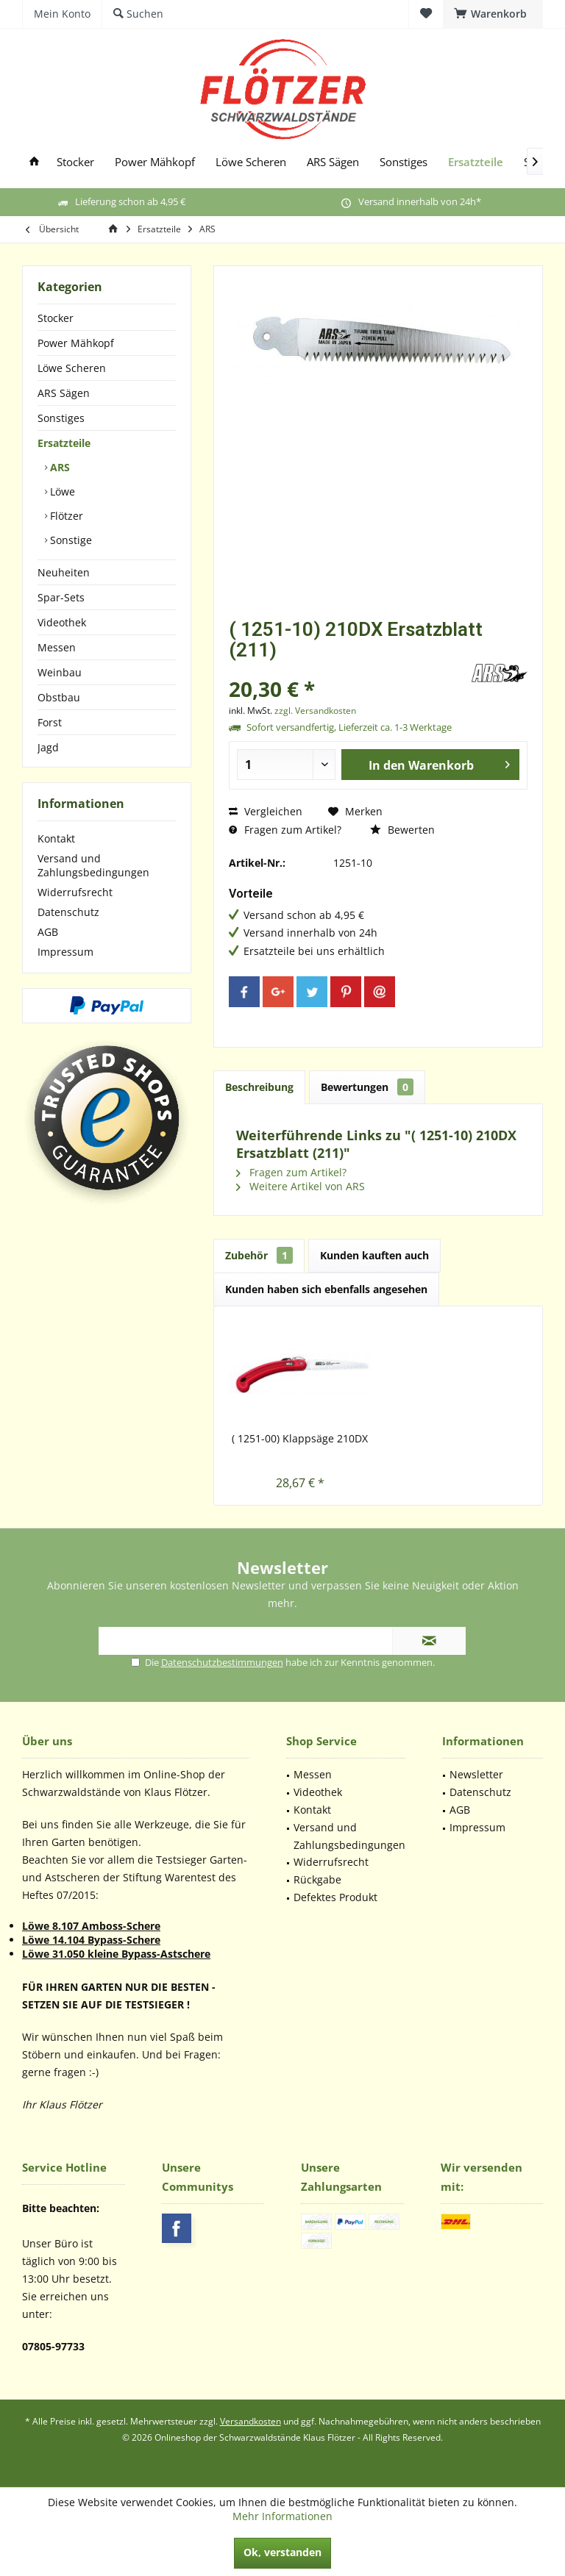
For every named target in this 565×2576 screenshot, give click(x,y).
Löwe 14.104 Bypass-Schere (91, 1940)
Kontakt (56, 838)
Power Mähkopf (76, 343)
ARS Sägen (64, 393)
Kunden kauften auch (374, 1255)
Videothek (62, 622)
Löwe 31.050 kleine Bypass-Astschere (116, 1954)
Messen (57, 647)
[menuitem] (493, 14)
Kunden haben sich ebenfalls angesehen (326, 1289)
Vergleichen (265, 811)
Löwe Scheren (72, 368)
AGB (48, 932)
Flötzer (65, 516)
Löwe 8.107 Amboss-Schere (91, 1926)
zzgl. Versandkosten (315, 710)
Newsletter (476, 1774)
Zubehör (259, 1255)
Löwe (61, 491)
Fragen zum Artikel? (285, 830)
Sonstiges (61, 418)
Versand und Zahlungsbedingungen (93, 865)
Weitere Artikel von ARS (300, 1186)
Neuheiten (64, 572)
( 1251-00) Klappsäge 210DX (300, 1438)
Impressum (65, 952)
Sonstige (69, 540)
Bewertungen (367, 1086)
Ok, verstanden (282, 2552)
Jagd (48, 747)
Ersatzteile (64, 443)
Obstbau (59, 697)
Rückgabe (317, 1879)
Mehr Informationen (282, 2516)
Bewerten (402, 830)
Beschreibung (259, 1087)
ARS (58, 467)
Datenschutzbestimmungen (222, 1662)
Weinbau (60, 672)
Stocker (56, 318)
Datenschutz (68, 912)
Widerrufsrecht (75, 892)
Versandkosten (250, 2421)
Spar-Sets (61, 597)
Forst (50, 722)
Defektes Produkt (335, 1897)
